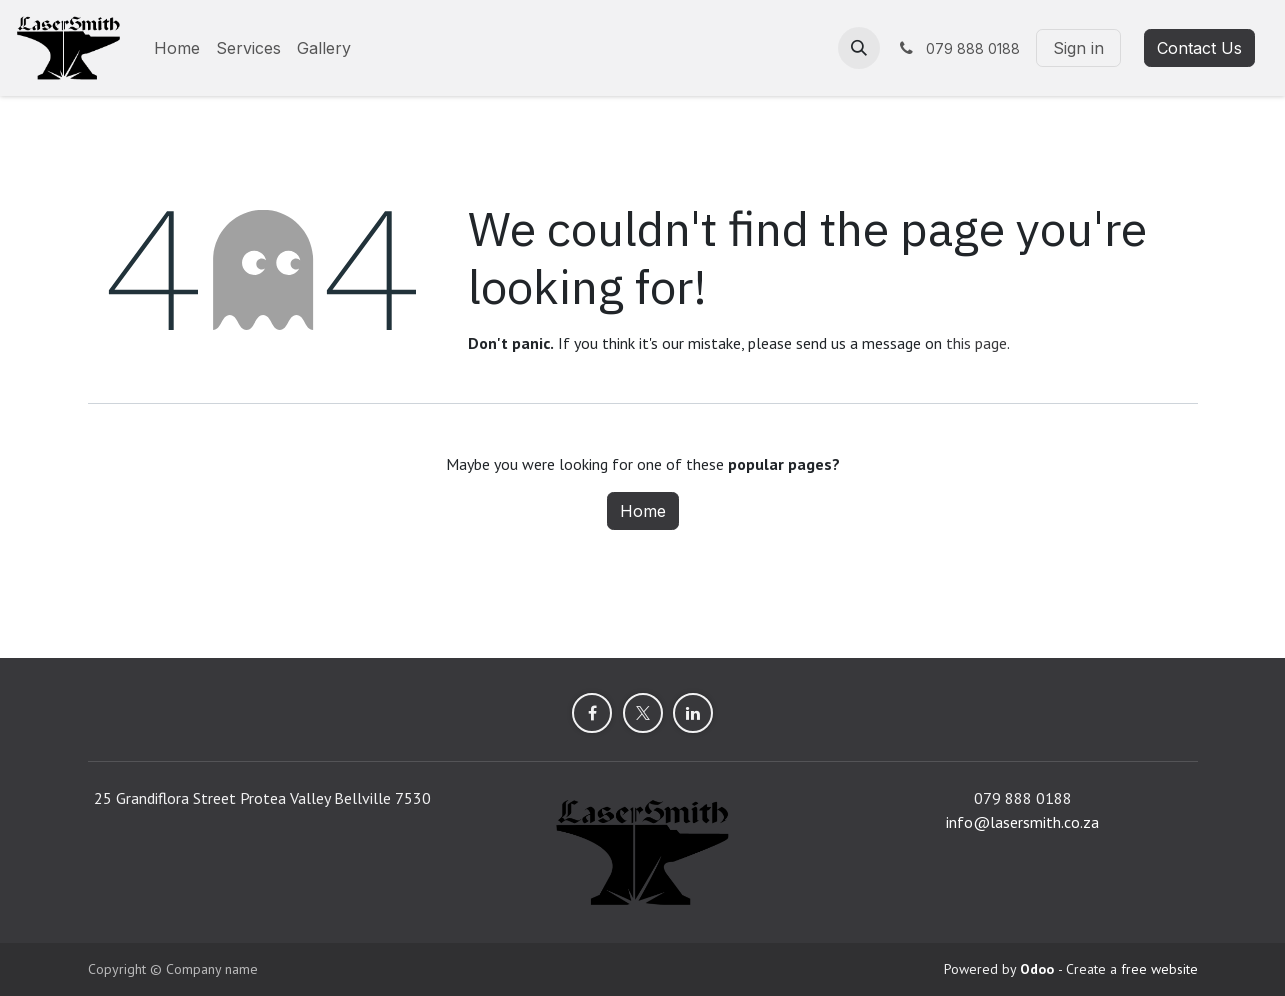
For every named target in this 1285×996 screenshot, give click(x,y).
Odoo (1039, 969)
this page (976, 343)
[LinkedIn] (693, 713)
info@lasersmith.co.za (1022, 822)
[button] (859, 48)
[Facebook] (592, 713)
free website (1159, 969)
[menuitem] (177, 48)
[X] (643, 713)
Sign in (1078, 48)
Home (643, 511)
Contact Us (1199, 48)
